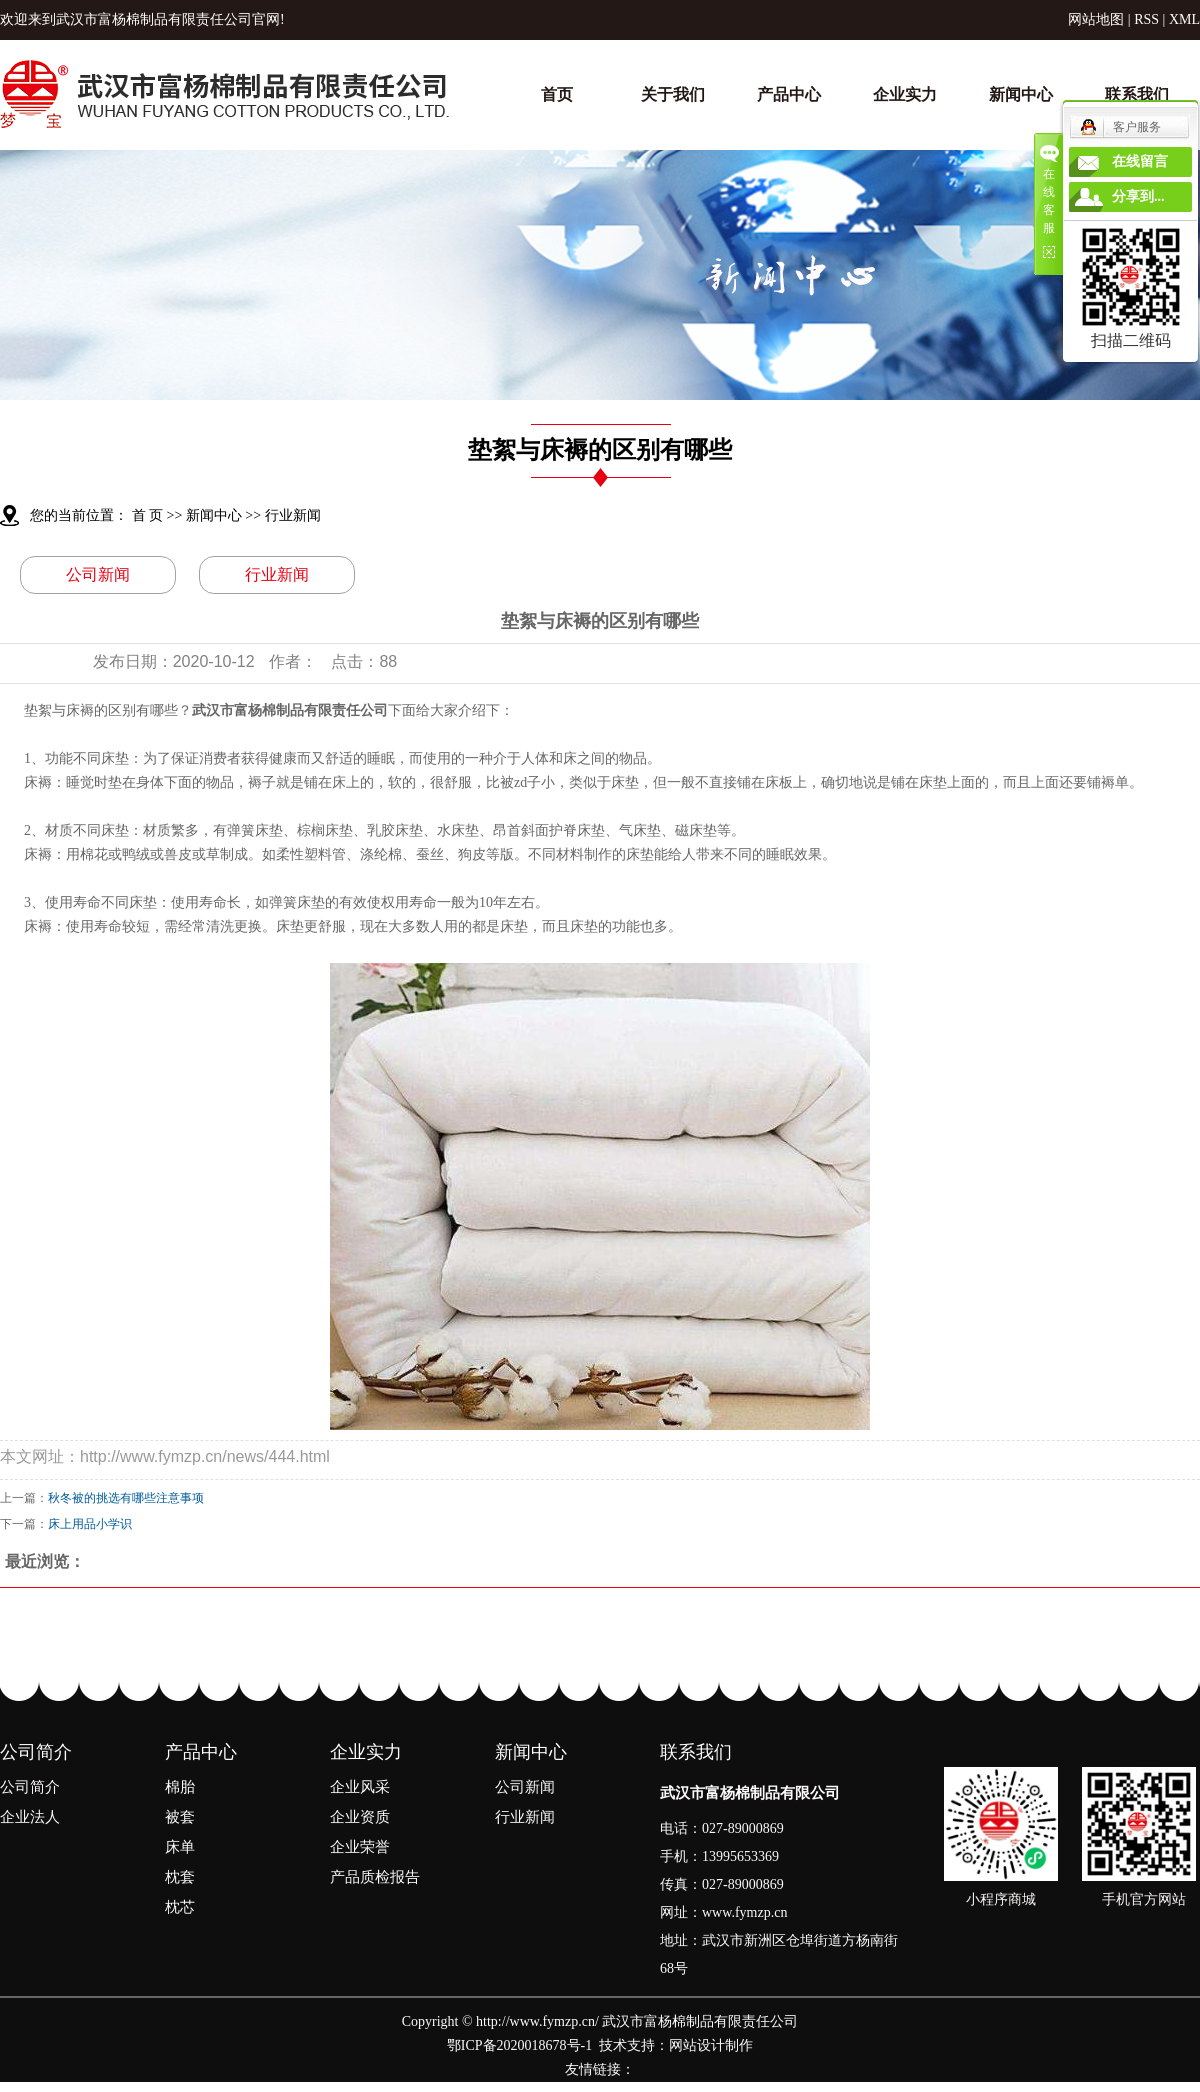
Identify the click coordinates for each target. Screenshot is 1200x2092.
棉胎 (180, 1787)
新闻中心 (1021, 94)
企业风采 (360, 1787)
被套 (180, 1817)
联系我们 (1137, 94)
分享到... (1138, 196)
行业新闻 (293, 515)
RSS (1146, 19)
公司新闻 (98, 574)
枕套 (180, 1877)
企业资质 (360, 1817)
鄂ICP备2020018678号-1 (519, 2045)
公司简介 (36, 1752)
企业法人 (30, 1817)
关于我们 (673, 94)
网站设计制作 (711, 2045)
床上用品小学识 (90, 1524)
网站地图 (1096, 19)
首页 (557, 94)
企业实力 (905, 94)
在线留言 (1140, 161)
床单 (180, 1847)
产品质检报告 (375, 1877)
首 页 (148, 515)
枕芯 (180, 1907)
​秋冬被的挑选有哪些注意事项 (126, 1498)
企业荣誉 (360, 1847)
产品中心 (789, 94)
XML (1184, 19)
